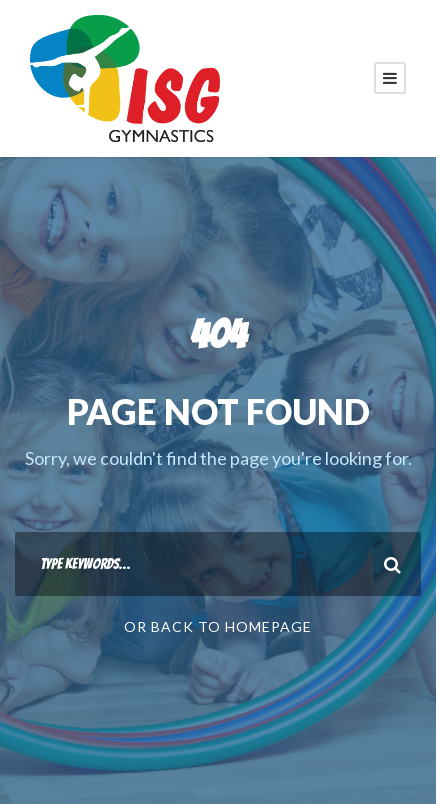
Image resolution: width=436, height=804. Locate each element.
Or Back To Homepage (218, 626)
